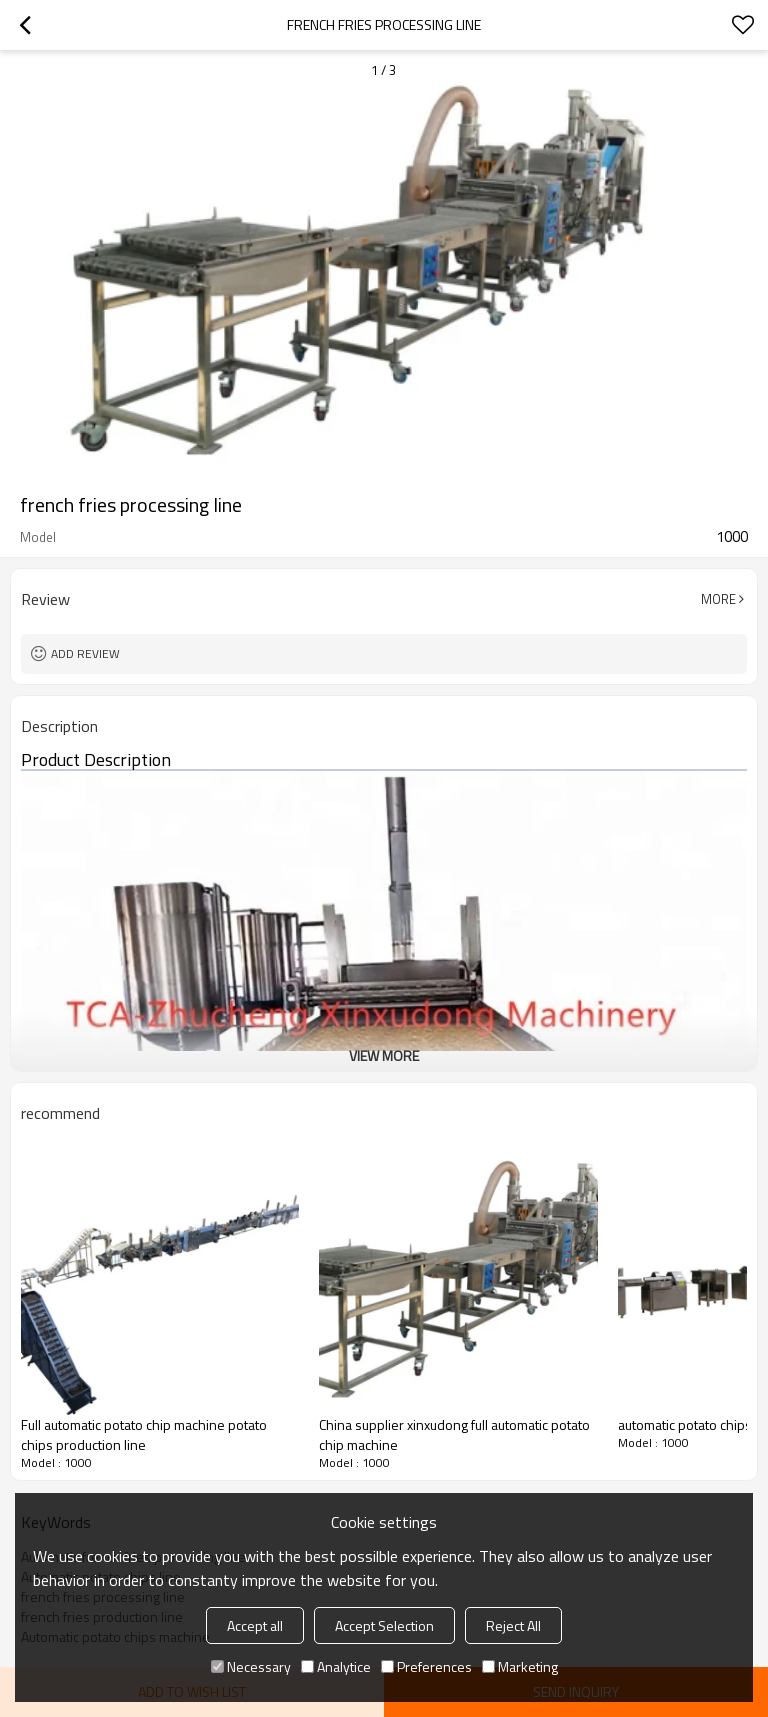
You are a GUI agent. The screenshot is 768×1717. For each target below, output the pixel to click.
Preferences (426, 1666)
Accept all (255, 1625)
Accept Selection (384, 1625)
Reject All (513, 1625)
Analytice (336, 1666)
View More (384, 1055)
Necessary (251, 1666)
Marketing (520, 1666)
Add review (85, 653)
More (718, 599)
